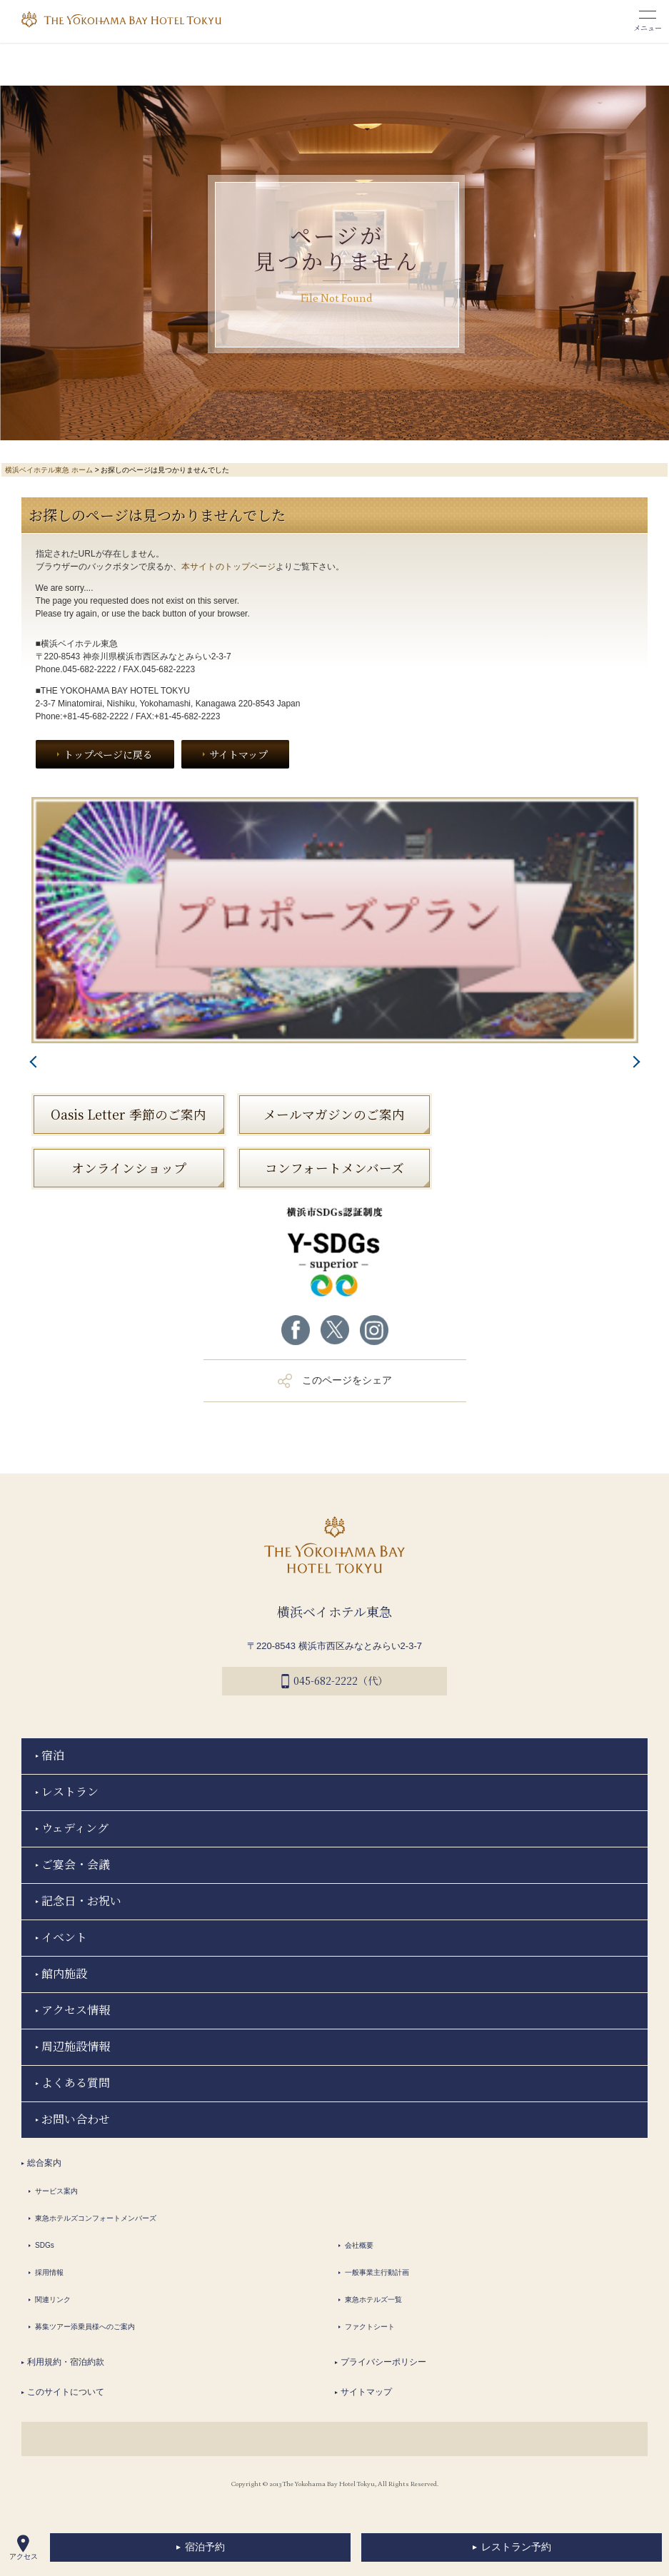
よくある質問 (75, 2082)
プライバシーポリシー (383, 2362)
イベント (64, 1937)
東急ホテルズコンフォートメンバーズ (95, 2218)
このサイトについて (65, 2392)
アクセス (23, 2547)
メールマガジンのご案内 (334, 1114)
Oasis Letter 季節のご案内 (128, 1114)
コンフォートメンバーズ (334, 1168)
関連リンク (53, 2299)
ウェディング (75, 1828)
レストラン (70, 1791)
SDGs (44, 2245)
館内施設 (64, 1973)
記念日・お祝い (81, 1900)
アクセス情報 (75, 2010)
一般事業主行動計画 (377, 2272)
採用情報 (49, 2272)
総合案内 (44, 2163)
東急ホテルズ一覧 (373, 2299)
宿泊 (52, 1755)
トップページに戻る (108, 754)
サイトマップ (238, 754)
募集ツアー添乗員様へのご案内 (85, 2327)
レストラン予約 (516, 2546)
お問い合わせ (75, 2119)
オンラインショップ (128, 1168)
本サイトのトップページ (228, 567)
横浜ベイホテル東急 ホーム (49, 470)
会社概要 (359, 2245)
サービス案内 (56, 2191)
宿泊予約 (205, 2546)
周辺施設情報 (75, 2046)
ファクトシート (370, 2327)
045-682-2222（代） (334, 1680)
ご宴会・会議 (75, 1864)
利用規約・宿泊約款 (65, 2362)
